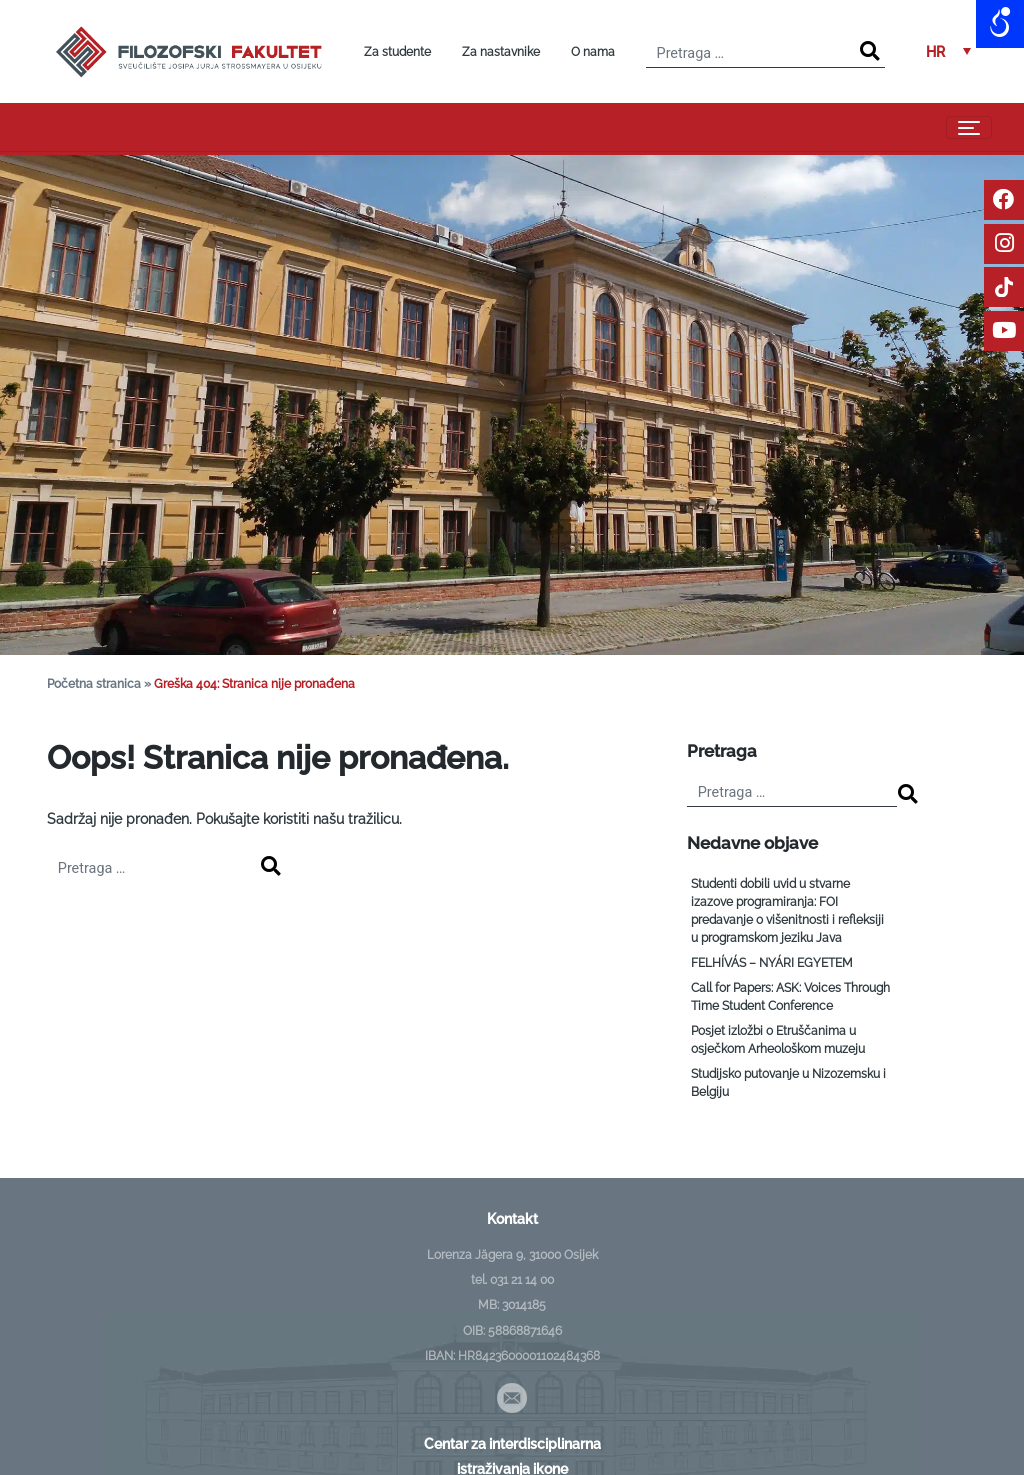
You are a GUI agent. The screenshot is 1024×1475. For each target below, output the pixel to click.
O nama (593, 52)
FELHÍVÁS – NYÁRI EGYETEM (772, 963)
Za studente (397, 52)
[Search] (869, 51)
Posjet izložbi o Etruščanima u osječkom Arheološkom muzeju (778, 1040)
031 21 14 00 (522, 1280)
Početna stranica (94, 684)
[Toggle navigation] (969, 127)
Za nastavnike (501, 52)
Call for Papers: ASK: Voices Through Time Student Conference (790, 997)
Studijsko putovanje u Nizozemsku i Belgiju (788, 1083)
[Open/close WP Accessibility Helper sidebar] (1000, 24)
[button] (948, 51)
